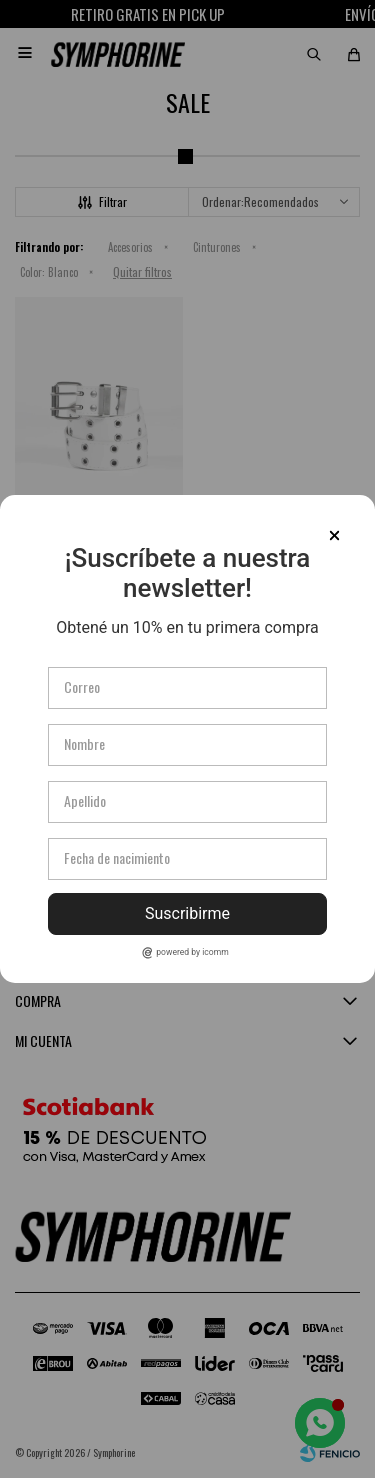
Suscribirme (187, 913)
